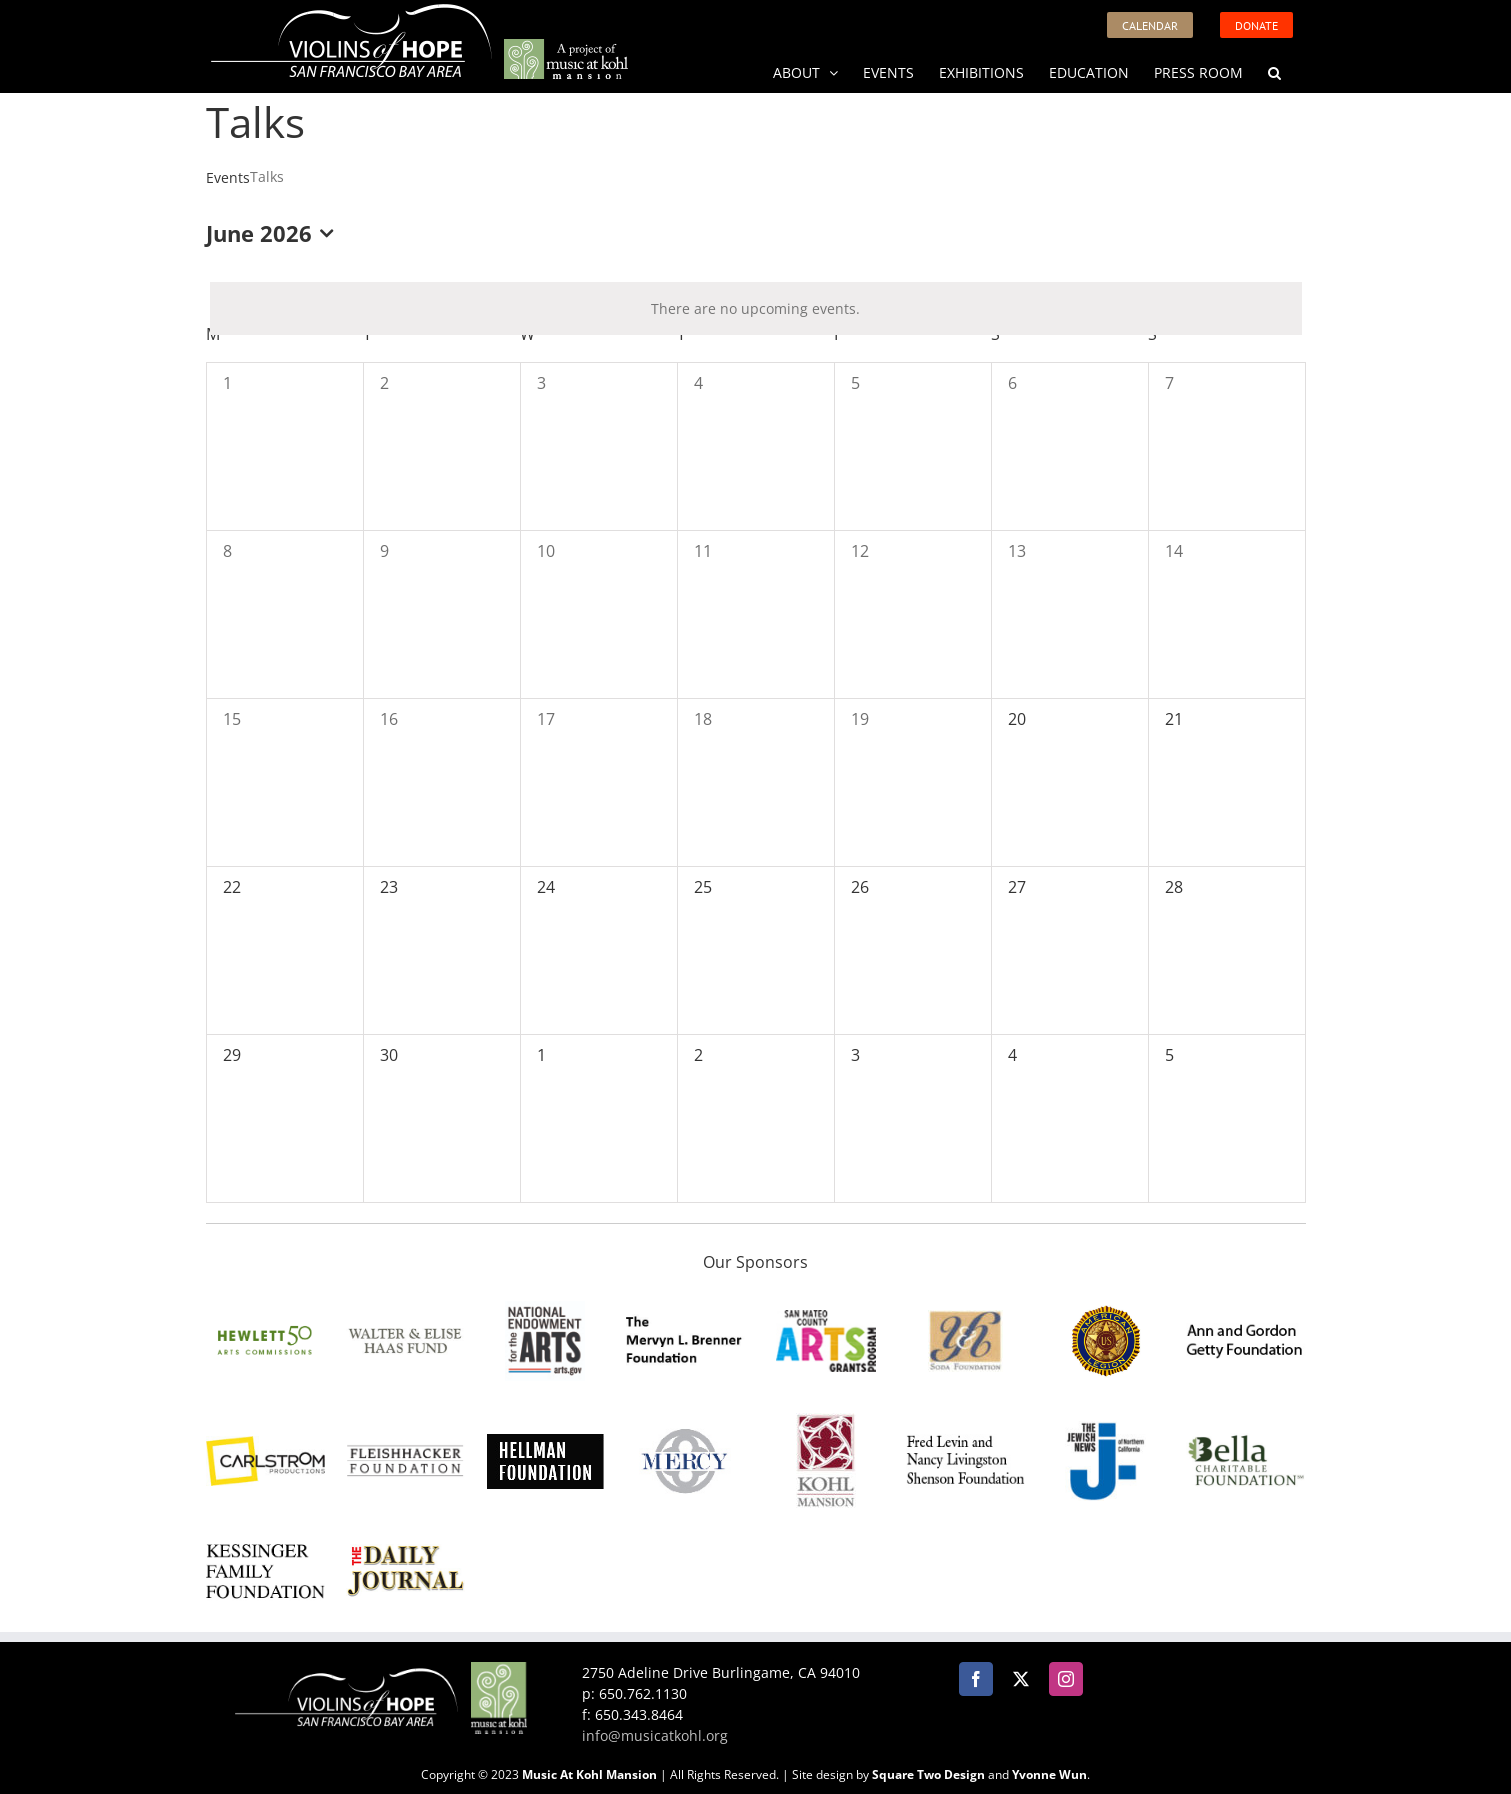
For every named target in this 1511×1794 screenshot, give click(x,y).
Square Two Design (928, 1774)
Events (228, 177)
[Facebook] (976, 1679)
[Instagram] (1066, 1679)
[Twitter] (1021, 1679)
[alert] (756, 308)
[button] (1274, 71)
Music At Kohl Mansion (589, 1774)
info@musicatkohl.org (655, 1735)
